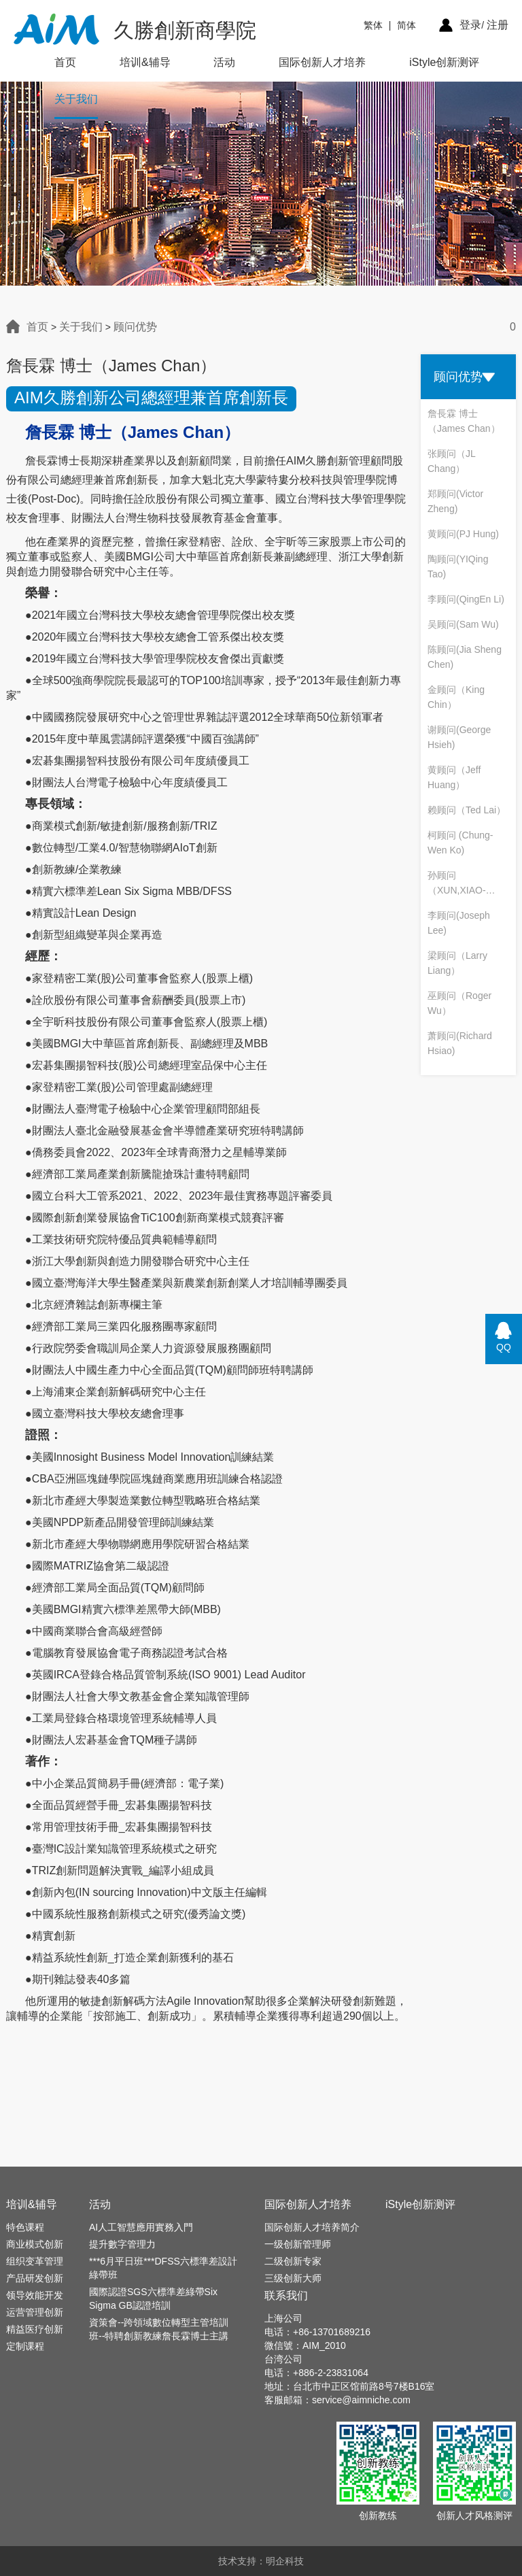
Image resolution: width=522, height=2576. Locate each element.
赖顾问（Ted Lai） (467, 809)
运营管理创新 (34, 2312)
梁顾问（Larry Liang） (457, 963)
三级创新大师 (292, 2278)
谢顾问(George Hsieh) (459, 737)
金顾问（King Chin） (456, 697)
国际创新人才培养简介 (312, 2227)
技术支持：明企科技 (261, 2561)
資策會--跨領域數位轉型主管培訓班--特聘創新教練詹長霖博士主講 (158, 2329)
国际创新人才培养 (322, 62)
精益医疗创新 (34, 2329)
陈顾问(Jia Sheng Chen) (465, 657)
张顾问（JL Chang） (451, 461)
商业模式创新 (34, 2244)
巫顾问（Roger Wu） (459, 1003)
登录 (470, 25)
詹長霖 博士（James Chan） (464, 421)
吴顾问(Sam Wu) (463, 624)
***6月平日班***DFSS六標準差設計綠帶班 (163, 2268)
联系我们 (286, 2295)
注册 (497, 25)
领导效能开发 (34, 2295)
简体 (406, 25)
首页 (65, 62)
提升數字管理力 (122, 2244)
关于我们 (76, 99)
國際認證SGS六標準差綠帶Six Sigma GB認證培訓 (153, 2298)
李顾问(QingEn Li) (466, 599)
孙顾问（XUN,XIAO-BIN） (457, 884)
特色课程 (25, 2227)
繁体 (373, 25)
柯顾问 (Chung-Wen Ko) (460, 842)
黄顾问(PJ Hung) (463, 533)
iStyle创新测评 (444, 62)
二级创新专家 (292, 2261)
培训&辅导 (145, 62)
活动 (224, 62)
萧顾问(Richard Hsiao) (460, 1043)
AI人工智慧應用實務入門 (141, 2227)
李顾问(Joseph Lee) (459, 923)
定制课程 (25, 2346)
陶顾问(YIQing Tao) (458, 566)
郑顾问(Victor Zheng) (455, 501)
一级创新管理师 (297, 2244)
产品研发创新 (34, 2278)
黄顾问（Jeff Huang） (454, 777)
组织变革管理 (34, 2261)
